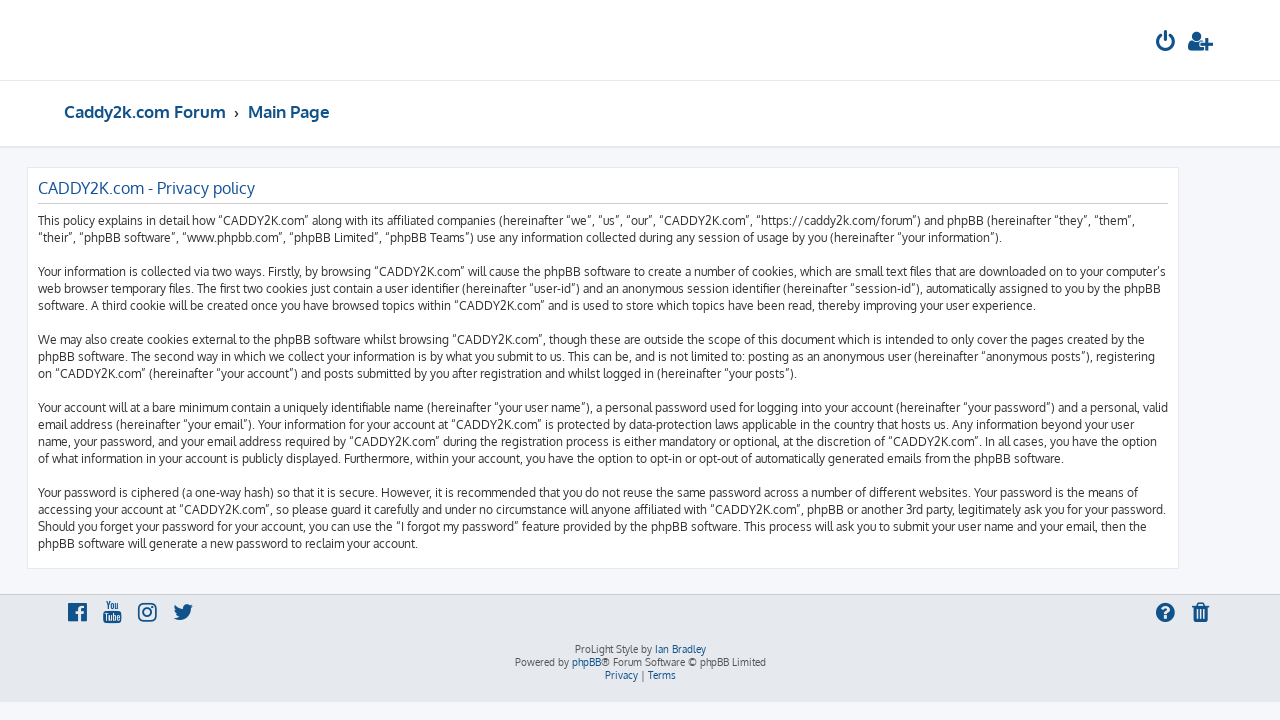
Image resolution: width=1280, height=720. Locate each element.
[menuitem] (1166, 43)
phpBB (586, 662)
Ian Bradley (680, 649)
